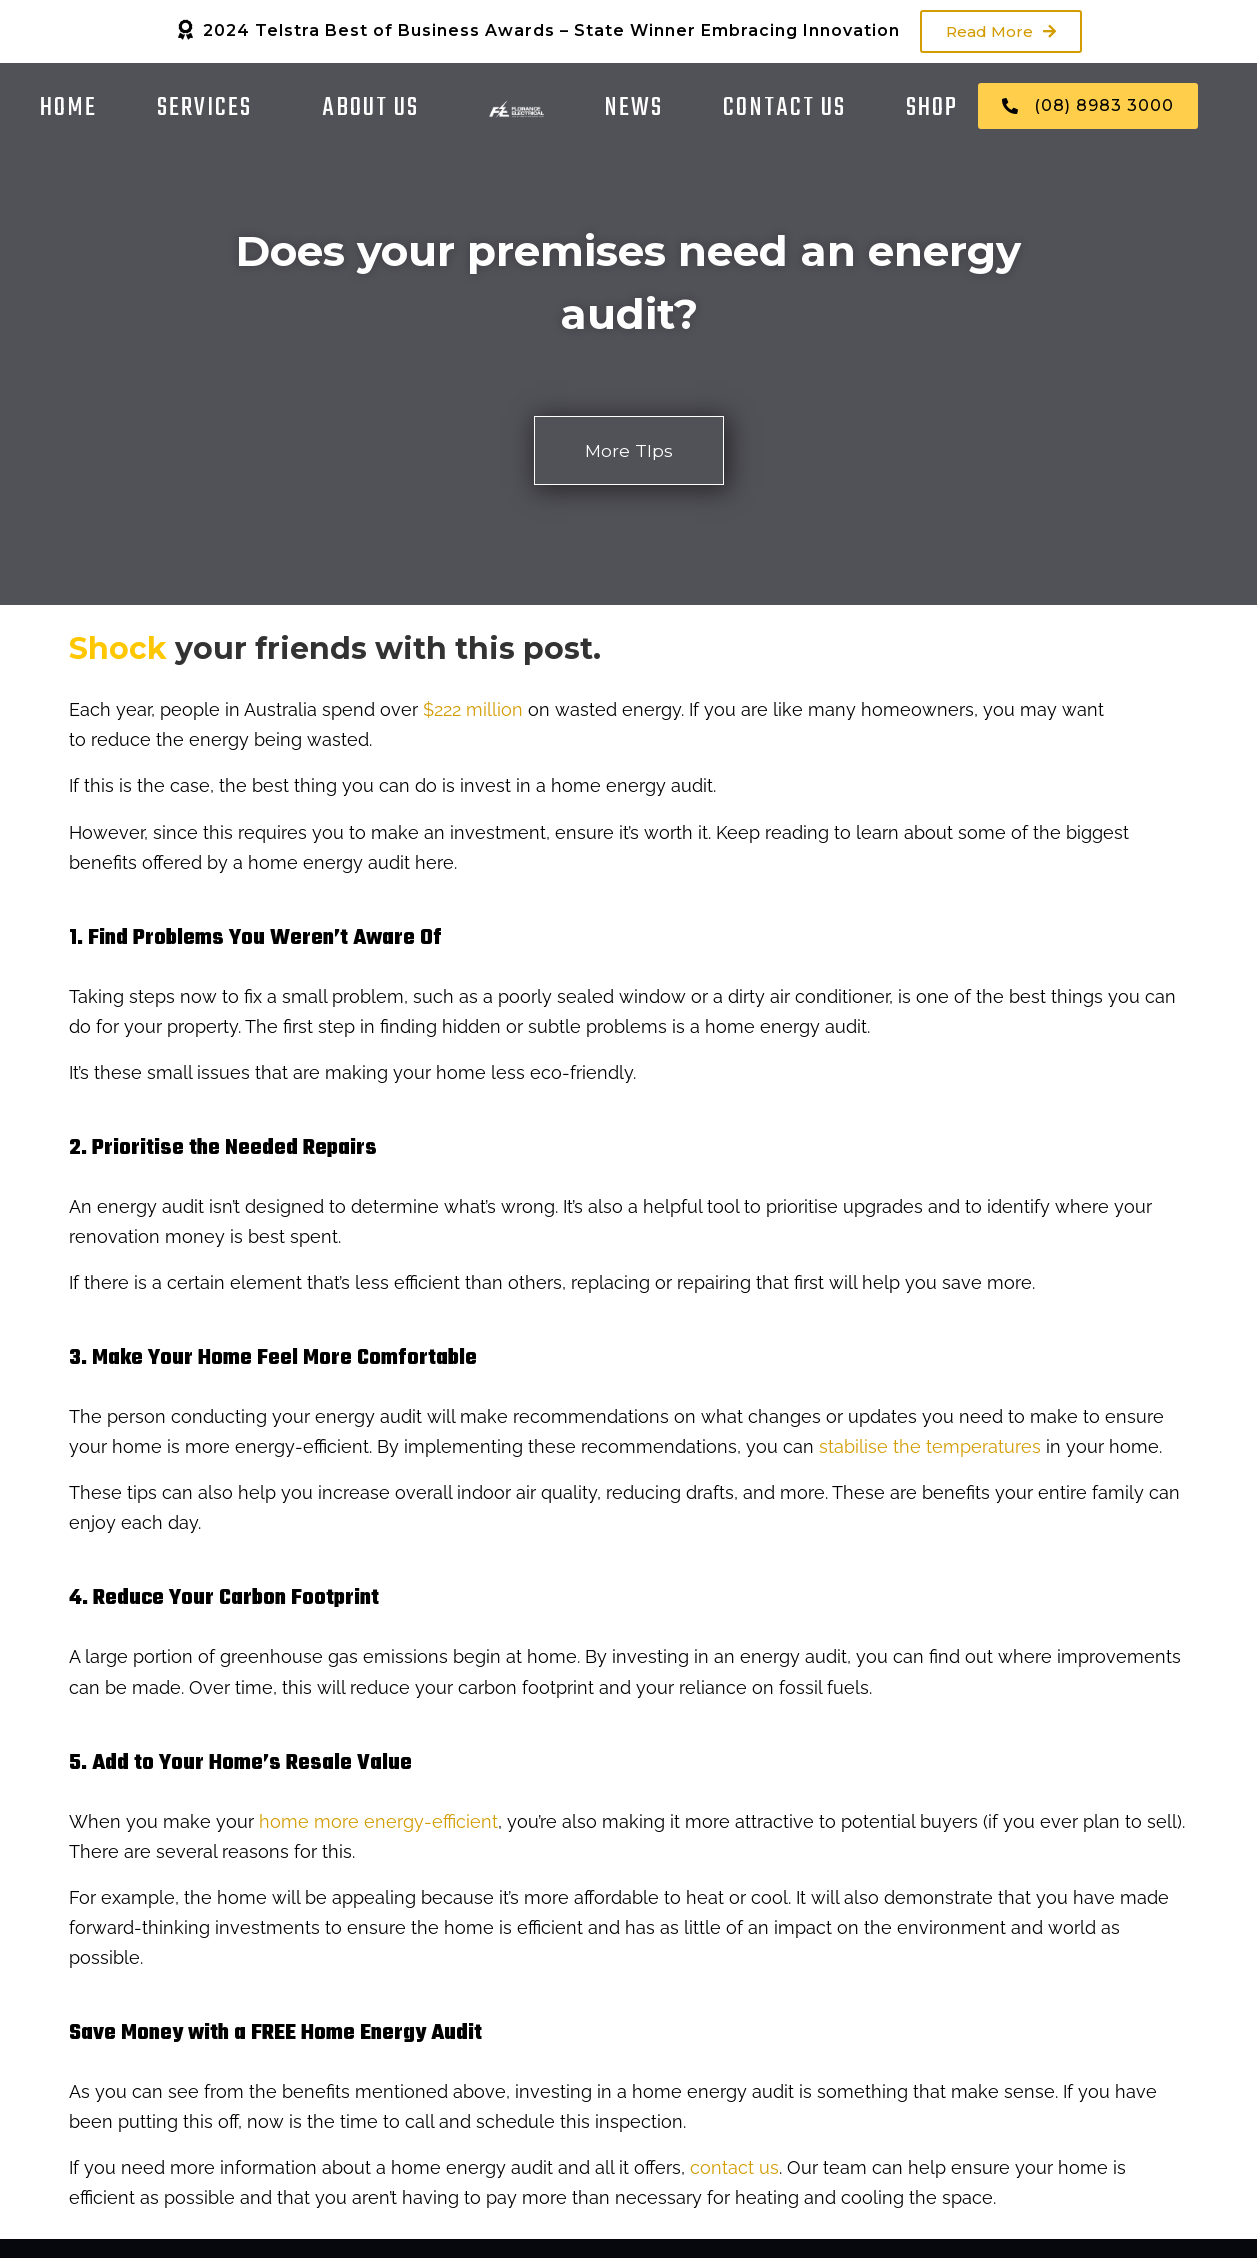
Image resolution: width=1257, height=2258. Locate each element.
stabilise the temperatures (930, 1447)
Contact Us (784, 108)
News (633, 108)
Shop (932, 108)
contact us (734, 2168)
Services (204, 108)
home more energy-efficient (378, 1821)
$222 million (473, 710)
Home (68, 108)
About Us (370, 108)
